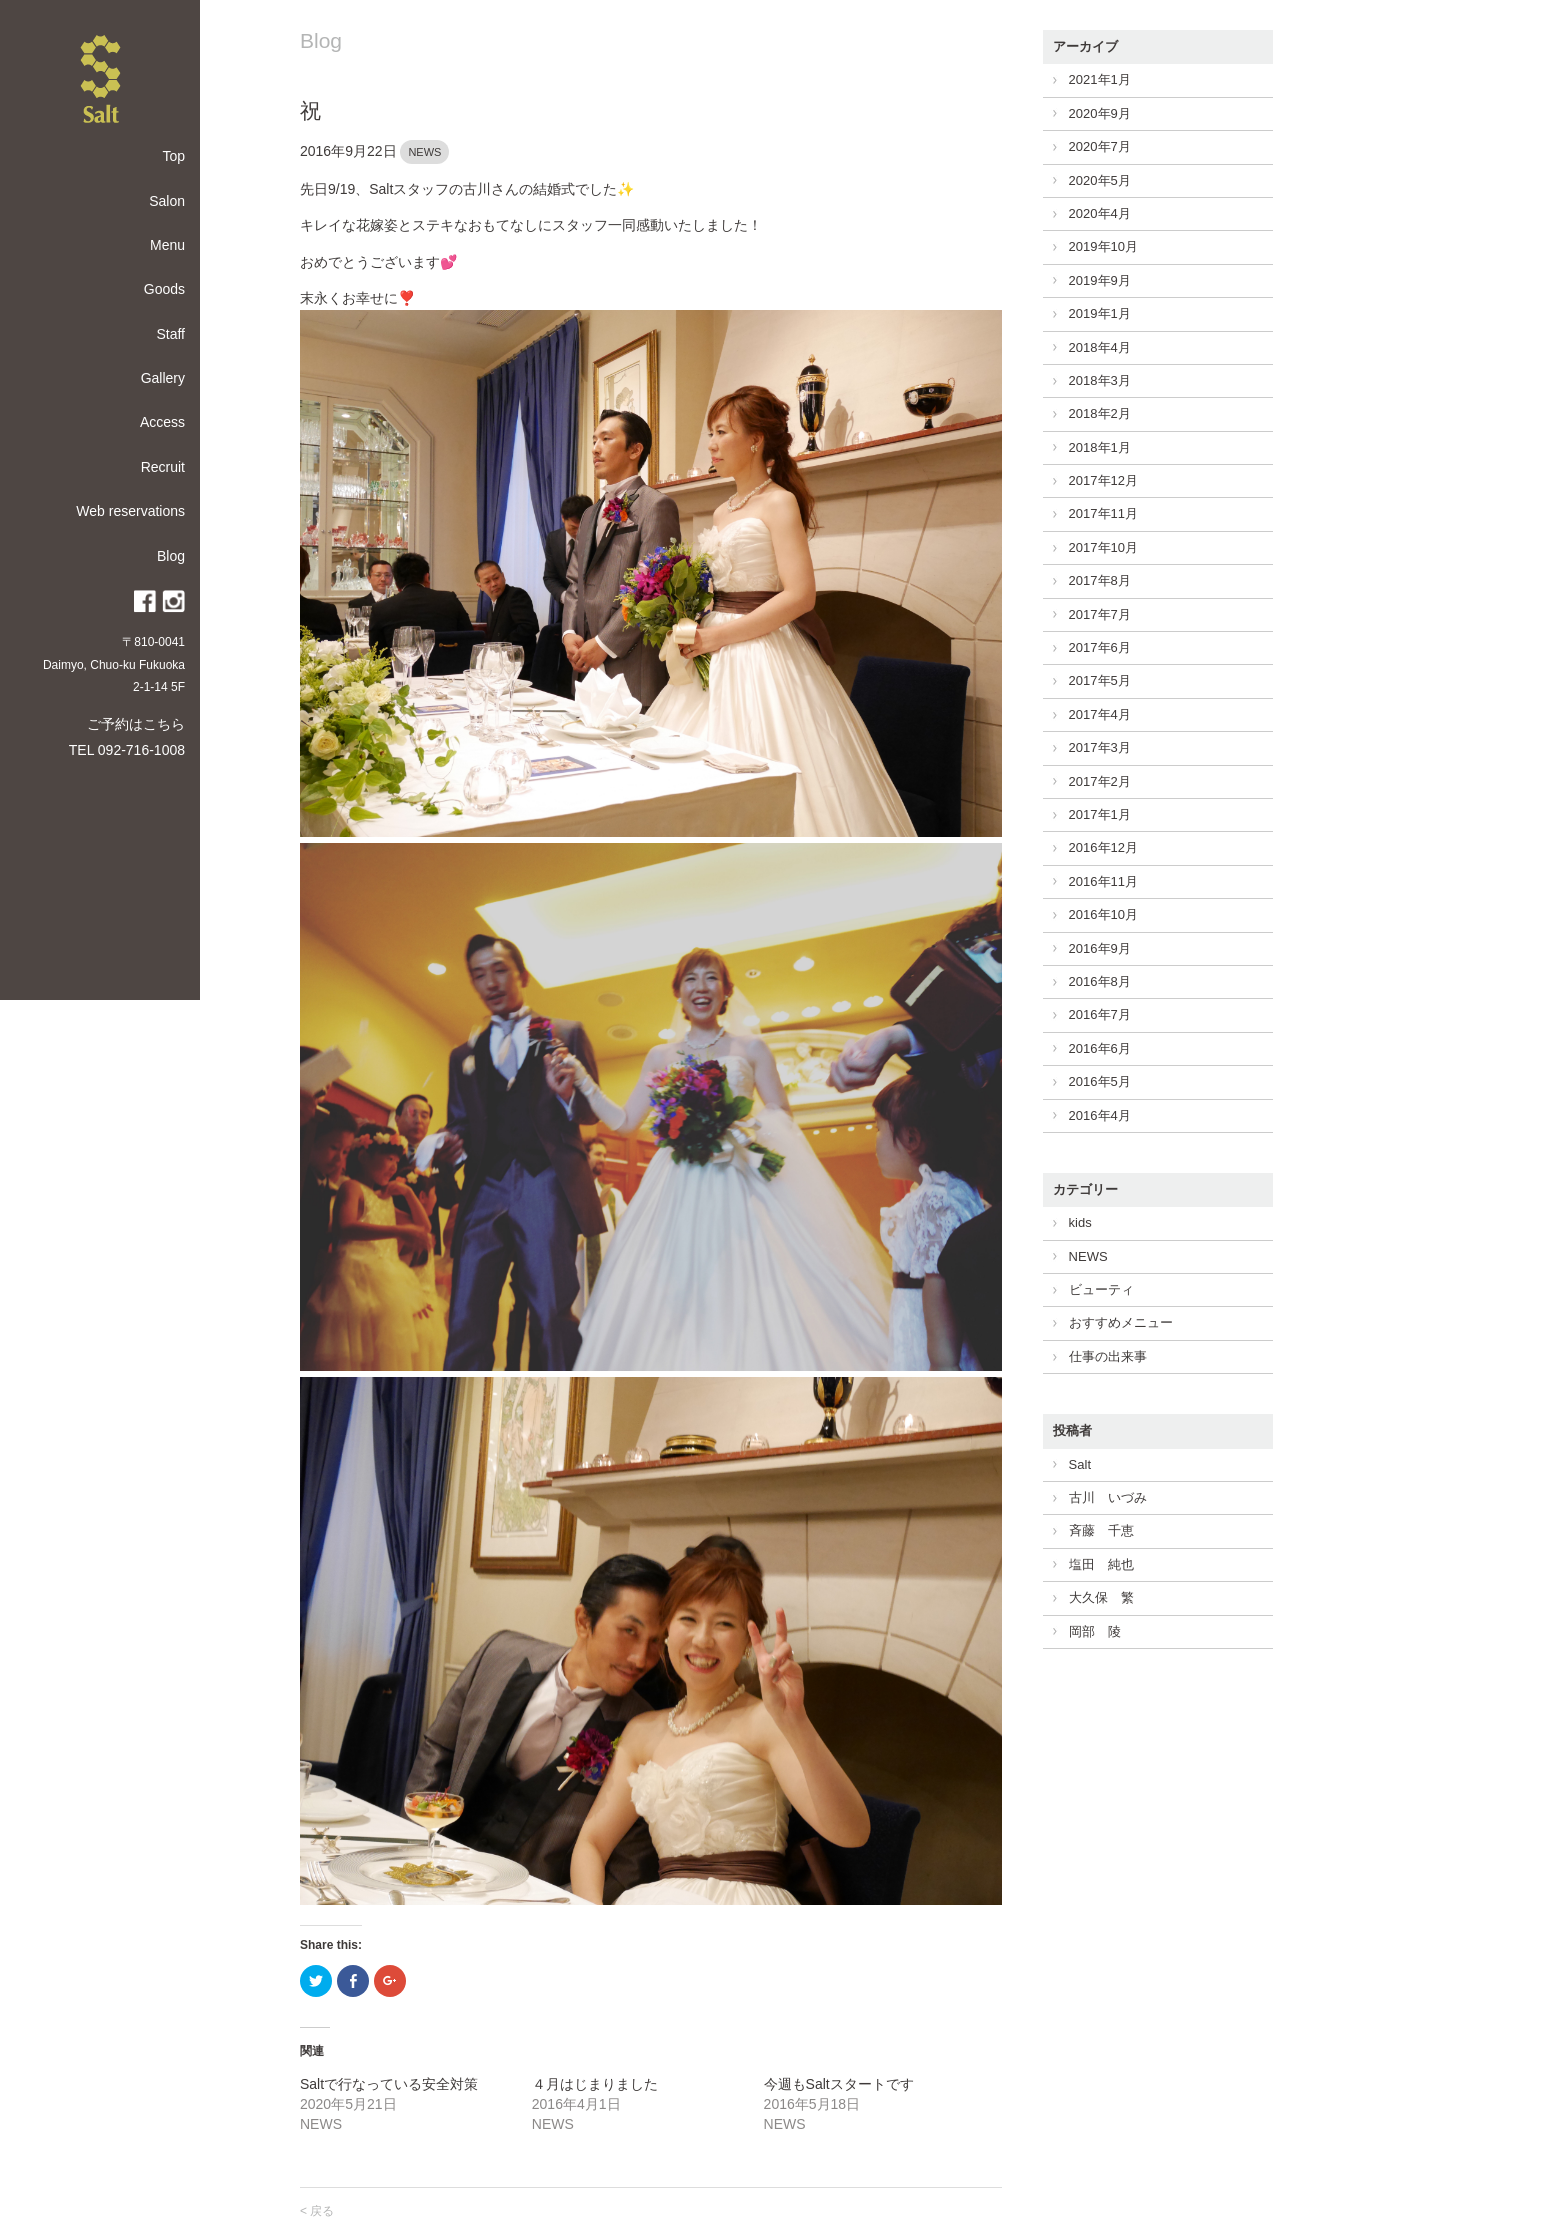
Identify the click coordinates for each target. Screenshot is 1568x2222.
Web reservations (130, 511)
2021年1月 (1100, 79)
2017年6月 (1100, 647)
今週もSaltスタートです (839, 2084)
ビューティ (1101, 1289)
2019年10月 (1103, 246)
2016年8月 (1100, 981)
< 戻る (317, 2211)
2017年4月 (1100, 714)
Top (173, 156)
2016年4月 (1100, 1115)
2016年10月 (1103, 914)
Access (162, 422)
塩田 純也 (1101, 1564)
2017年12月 (1103, 480)
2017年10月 (1103, 547)
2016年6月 (1100, 1048)
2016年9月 (1100, 948)
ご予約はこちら (136, 724)
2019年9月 (1100, 280)
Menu (167, 245)
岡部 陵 (1095, 1631)
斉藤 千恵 (1101, 1530)
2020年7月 (1100, 146)
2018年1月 (1100, 447)
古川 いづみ (1108, 1497)
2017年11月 (1103, 513)
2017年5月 (1100, 680)
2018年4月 (1100, 347)
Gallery (163, 378)
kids (1080, 1222)
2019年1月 (1100, 313)
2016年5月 (1100, 1081)
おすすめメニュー (1121, 1322)
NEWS (424, 152)
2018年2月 (1100, 413)
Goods (164, 289)
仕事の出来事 (1108, 1356)
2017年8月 (1100, 580)
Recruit (163, 467)
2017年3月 (1100, 747)
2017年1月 (1100, 814)
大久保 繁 (1101, 1597)
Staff (170, 334)
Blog (171, 556)
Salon (167, 201)
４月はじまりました (595, 2084)
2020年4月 (1100, 213)
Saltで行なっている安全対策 (389, 2084)
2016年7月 (1100, 1014)
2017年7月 (1100, 614)
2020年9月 (1100, 113)
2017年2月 (1100, 781)
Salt (1080, 1464)
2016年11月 (1103, 881)
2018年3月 (1100, 380)
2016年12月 (1103, 847)
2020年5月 (1100, 180)
